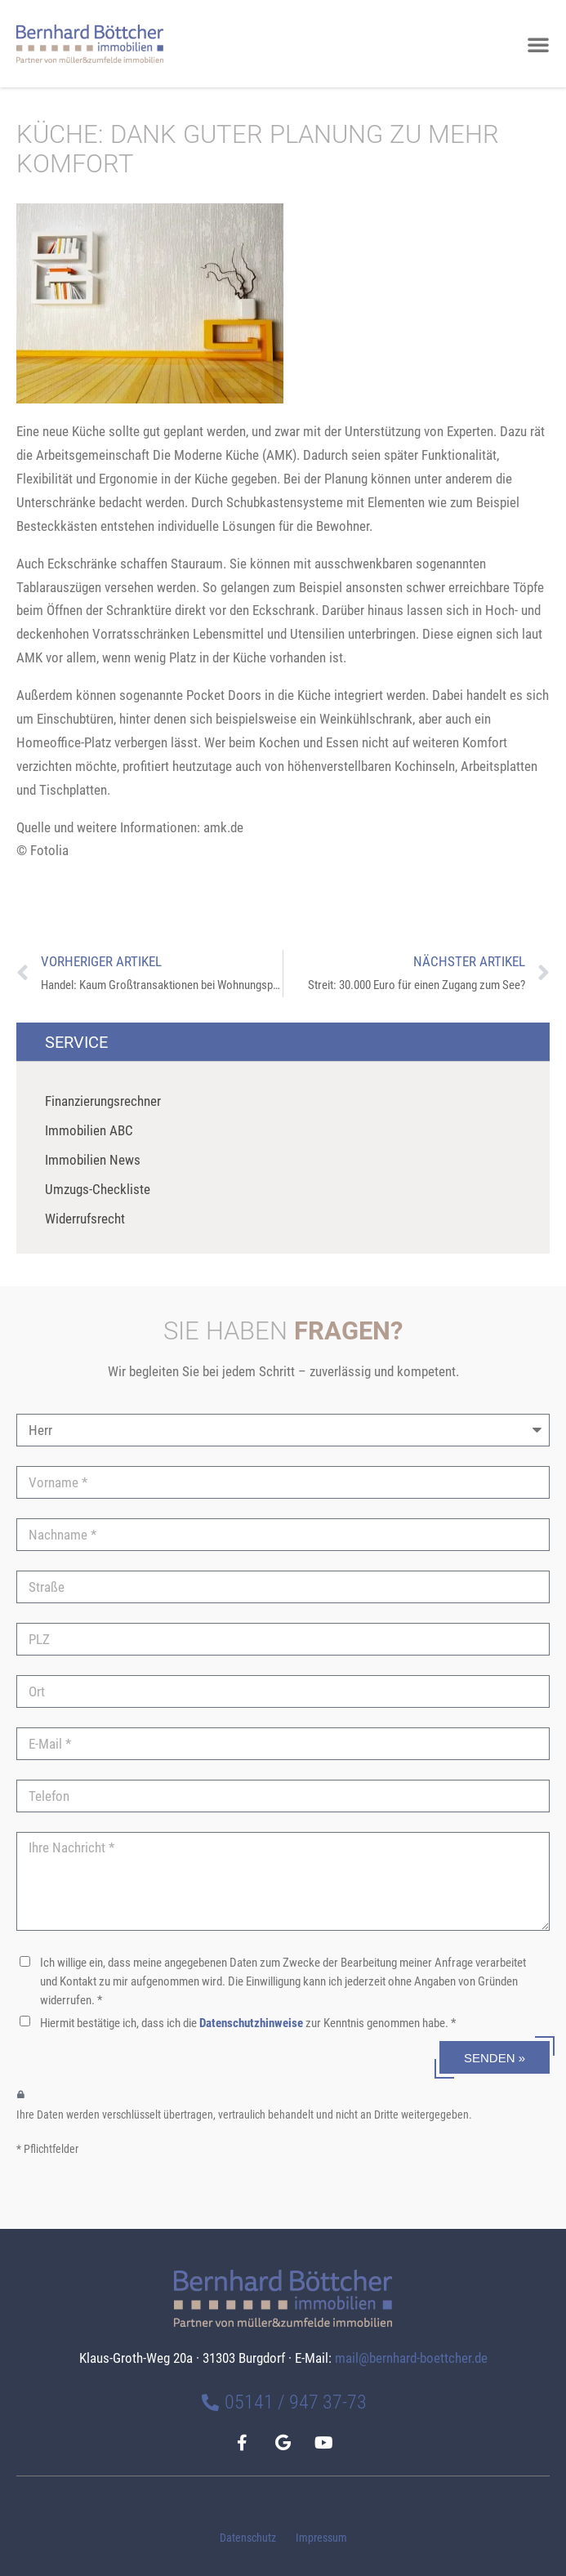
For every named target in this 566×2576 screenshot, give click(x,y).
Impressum (321, 2538)
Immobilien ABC (89, 1130)
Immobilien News (92, 1160)
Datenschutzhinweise (251, 2023)
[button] (538, 44)
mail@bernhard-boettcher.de (411, 2358)
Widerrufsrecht (85, 1218)
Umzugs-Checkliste (97, 1189)
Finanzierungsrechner (103, 1101)
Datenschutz (248, 2538)
